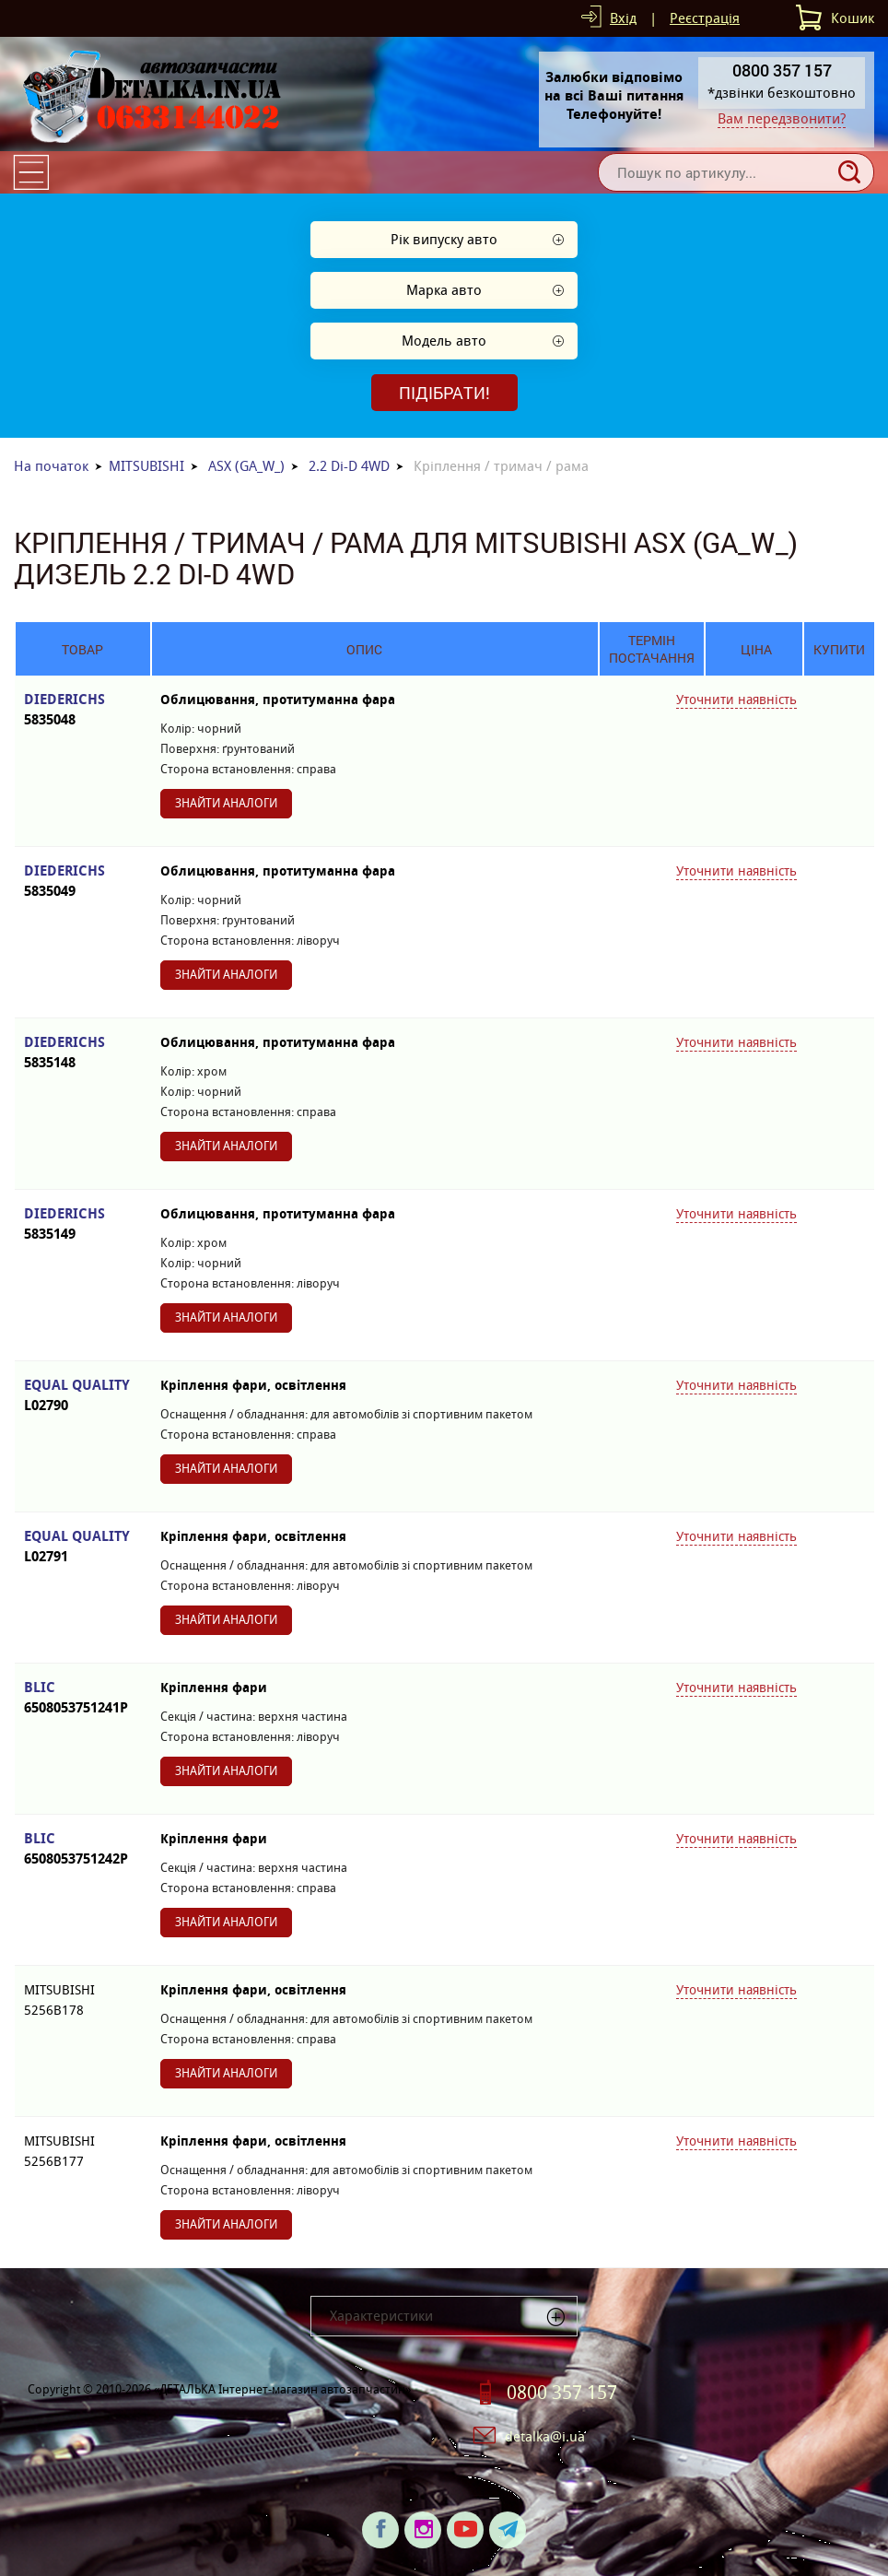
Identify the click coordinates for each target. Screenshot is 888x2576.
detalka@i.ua (545, 2436)
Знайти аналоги (226, 803)
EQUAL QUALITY (83, 1396)
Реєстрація (705, 18)
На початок (51, 466)
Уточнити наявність (736, 699)
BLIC (83, 1698)
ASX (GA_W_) (246, 466)
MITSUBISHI (146, 466)
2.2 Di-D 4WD (349, 466)
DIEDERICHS (83, 710)
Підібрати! (444, 393)
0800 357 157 (562, 2392)
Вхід (623, 18)
